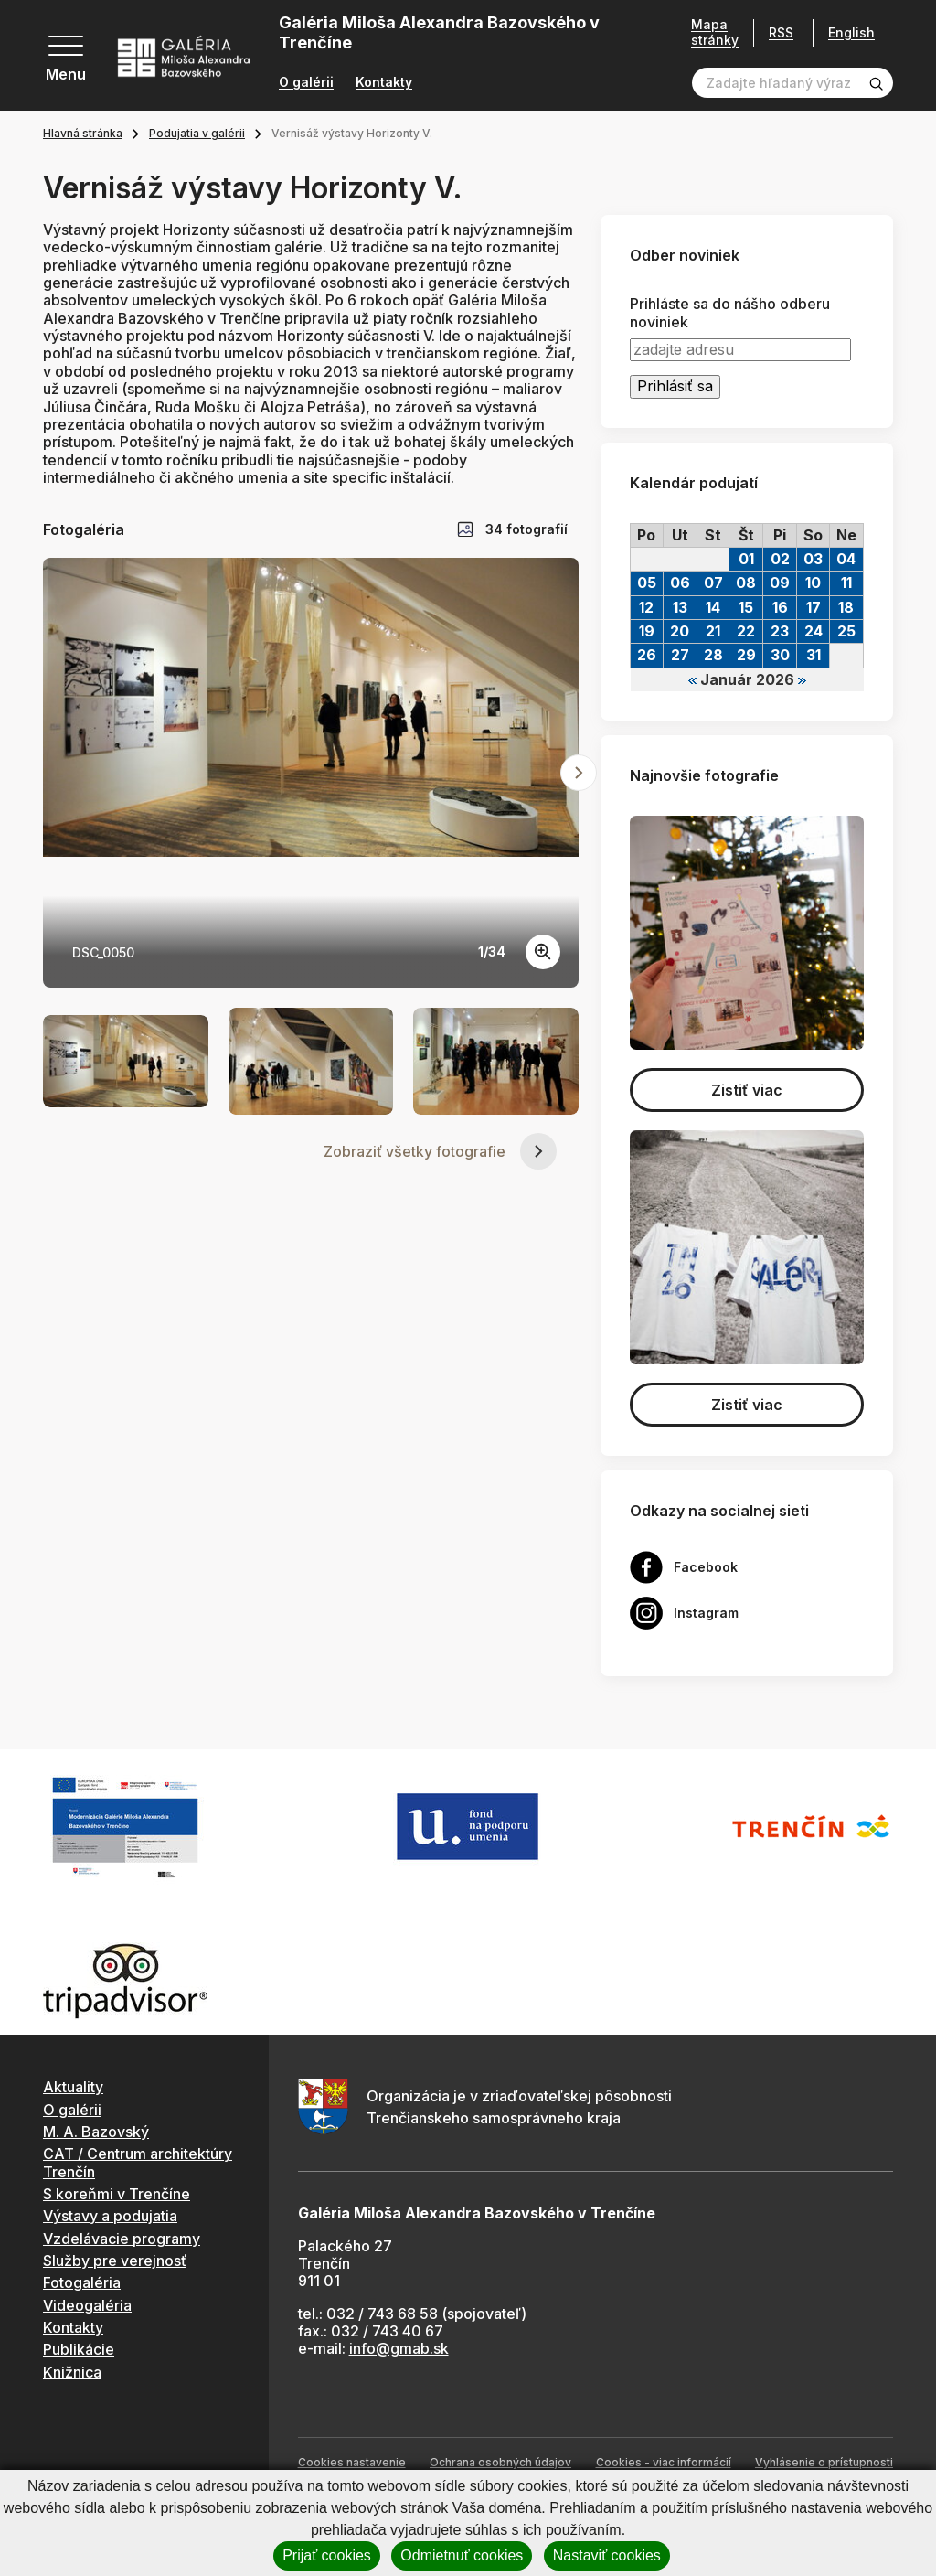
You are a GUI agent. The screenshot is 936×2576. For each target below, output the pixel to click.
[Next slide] (578, 772)
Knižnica (72, 2372)
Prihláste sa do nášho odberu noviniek (730, 312)
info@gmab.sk (399, 2348)
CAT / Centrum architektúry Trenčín (137, 2162)
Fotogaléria (82, 2282)
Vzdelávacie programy (121, 2238)
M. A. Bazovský (96, 2131)
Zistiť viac (746, 1090)
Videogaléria (87, 2305)
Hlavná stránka (82, 133)
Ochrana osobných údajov (500, 2462)
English (851, 33)
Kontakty (384, 82)
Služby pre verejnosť (114, 2260)
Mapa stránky (715, 32)
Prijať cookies (326, 2555)
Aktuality (73, 2087)
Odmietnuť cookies (461, 2555)
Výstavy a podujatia (110, 2216)
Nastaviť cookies (607, 2555)
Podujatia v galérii (197, 133)
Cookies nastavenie (352, 2462)
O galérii (306, 82)
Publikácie (78, 2349)
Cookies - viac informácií (663, 2462)
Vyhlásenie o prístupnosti (824, 2462)
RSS (781, 32)
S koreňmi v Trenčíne (116, 2194)
